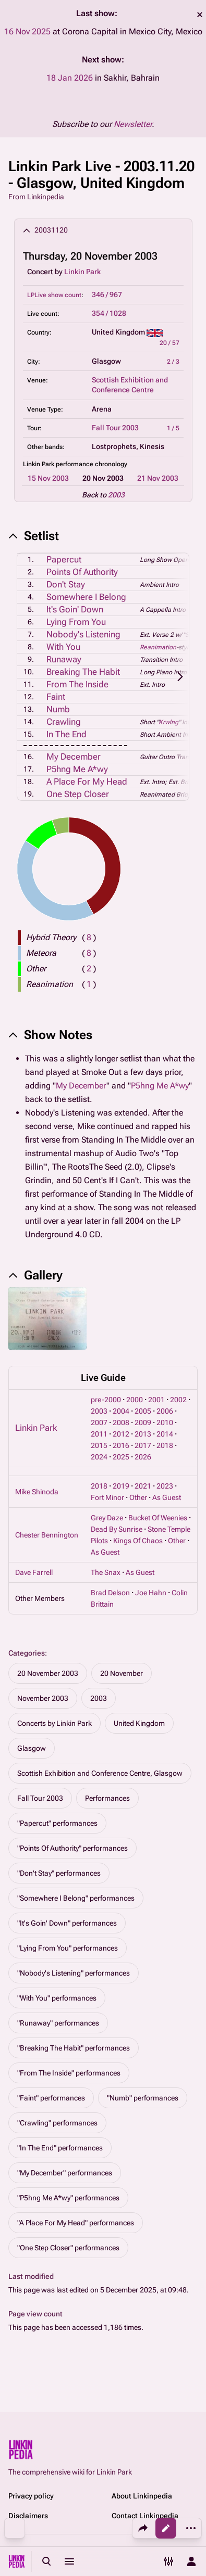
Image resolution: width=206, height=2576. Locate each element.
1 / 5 (173, 428)
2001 (156, 1399)
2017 (143, 1445)
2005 (143, 1411)
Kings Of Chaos (138, 1540)
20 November (121, 1673)
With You (63, 647)
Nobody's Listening (83, 634)
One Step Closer (77, 794)
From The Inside (77, 684)
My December (73, 756)
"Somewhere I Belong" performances (76, 1898)
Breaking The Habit (83, 672)
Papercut (63, 559)
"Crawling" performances (57, 2123)
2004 (121, 1411)
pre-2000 (106, 1399)
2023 (164, 1486)
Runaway (63, 659)
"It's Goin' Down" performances (67, 1923)
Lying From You (76, 622)
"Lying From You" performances (67, 1948)
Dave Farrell (34, 1572)
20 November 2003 (47, 1673)
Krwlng (168, 722)
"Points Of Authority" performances (72, 1848)
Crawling (63, 721)
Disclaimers (28, 2515)
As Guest (166, 1497)
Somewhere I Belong (86, 597)
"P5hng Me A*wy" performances (68, 2198)
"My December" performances (64, 2173)
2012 (121, 1434)
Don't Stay (65, 584)
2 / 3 (173, 361)
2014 (164, 1434)
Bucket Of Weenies (157, 1518)
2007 (99, 1422)
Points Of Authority (82, 572)
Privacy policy (31, 2496)
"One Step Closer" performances (68, 2248)
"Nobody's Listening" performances (73, 1973)
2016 (121, 1445)
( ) (89, 937)
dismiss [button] (199, 14)
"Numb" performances (142, 2098)
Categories (26, 1653)
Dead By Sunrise (116, 1529)
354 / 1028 (109, 313)
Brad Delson (110, 1592)
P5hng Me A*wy (77, 769)
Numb (58, 709)
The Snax (105, 1572)
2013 (143, 1434)
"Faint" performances (51, 2098)
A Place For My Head (86, 781)
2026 (143, 1457)
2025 (121, 1457)
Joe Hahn (150, 1592)
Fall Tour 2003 (115, 428)
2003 (116, 495)
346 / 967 (107, 294)
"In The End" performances (60, 2148)
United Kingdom (139, 1723)
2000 (134, 1399)
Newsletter (133, 124)
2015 (99, 1445)
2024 (99, 1457)
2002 (178, 1399)
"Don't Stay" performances (59, 1873)
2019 (121, 1486)
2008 (121, 1422)
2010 (164, 1422)
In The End (66, 734)
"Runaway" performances (58, 2023)
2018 (164, 1445)
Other (138, 1497)
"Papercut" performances (57, 1823)
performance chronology (91, 464)
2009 (143, 1422)
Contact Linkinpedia (145, 2515)
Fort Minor (107, 1497)
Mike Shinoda (36, 1492)
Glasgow (31, 1748)
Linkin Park (82, 271)
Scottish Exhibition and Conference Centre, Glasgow (100, 1773)
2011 (99, 1434)
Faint (55, 696)
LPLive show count (54, 295)
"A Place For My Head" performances (75, 2223)
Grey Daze (107, 1518)
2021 (143, 1486)
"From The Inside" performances (68, 2073)
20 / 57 (169, 343)
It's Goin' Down (74, 609)
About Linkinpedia (142, 2496)
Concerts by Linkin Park (54, 1723)
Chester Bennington (46, 1535)
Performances (107, 1798)
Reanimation (158, 647)
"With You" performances (56, 1998)
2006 (164, 1411)
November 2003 (42, 1698)
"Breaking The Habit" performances (73, 2048)
